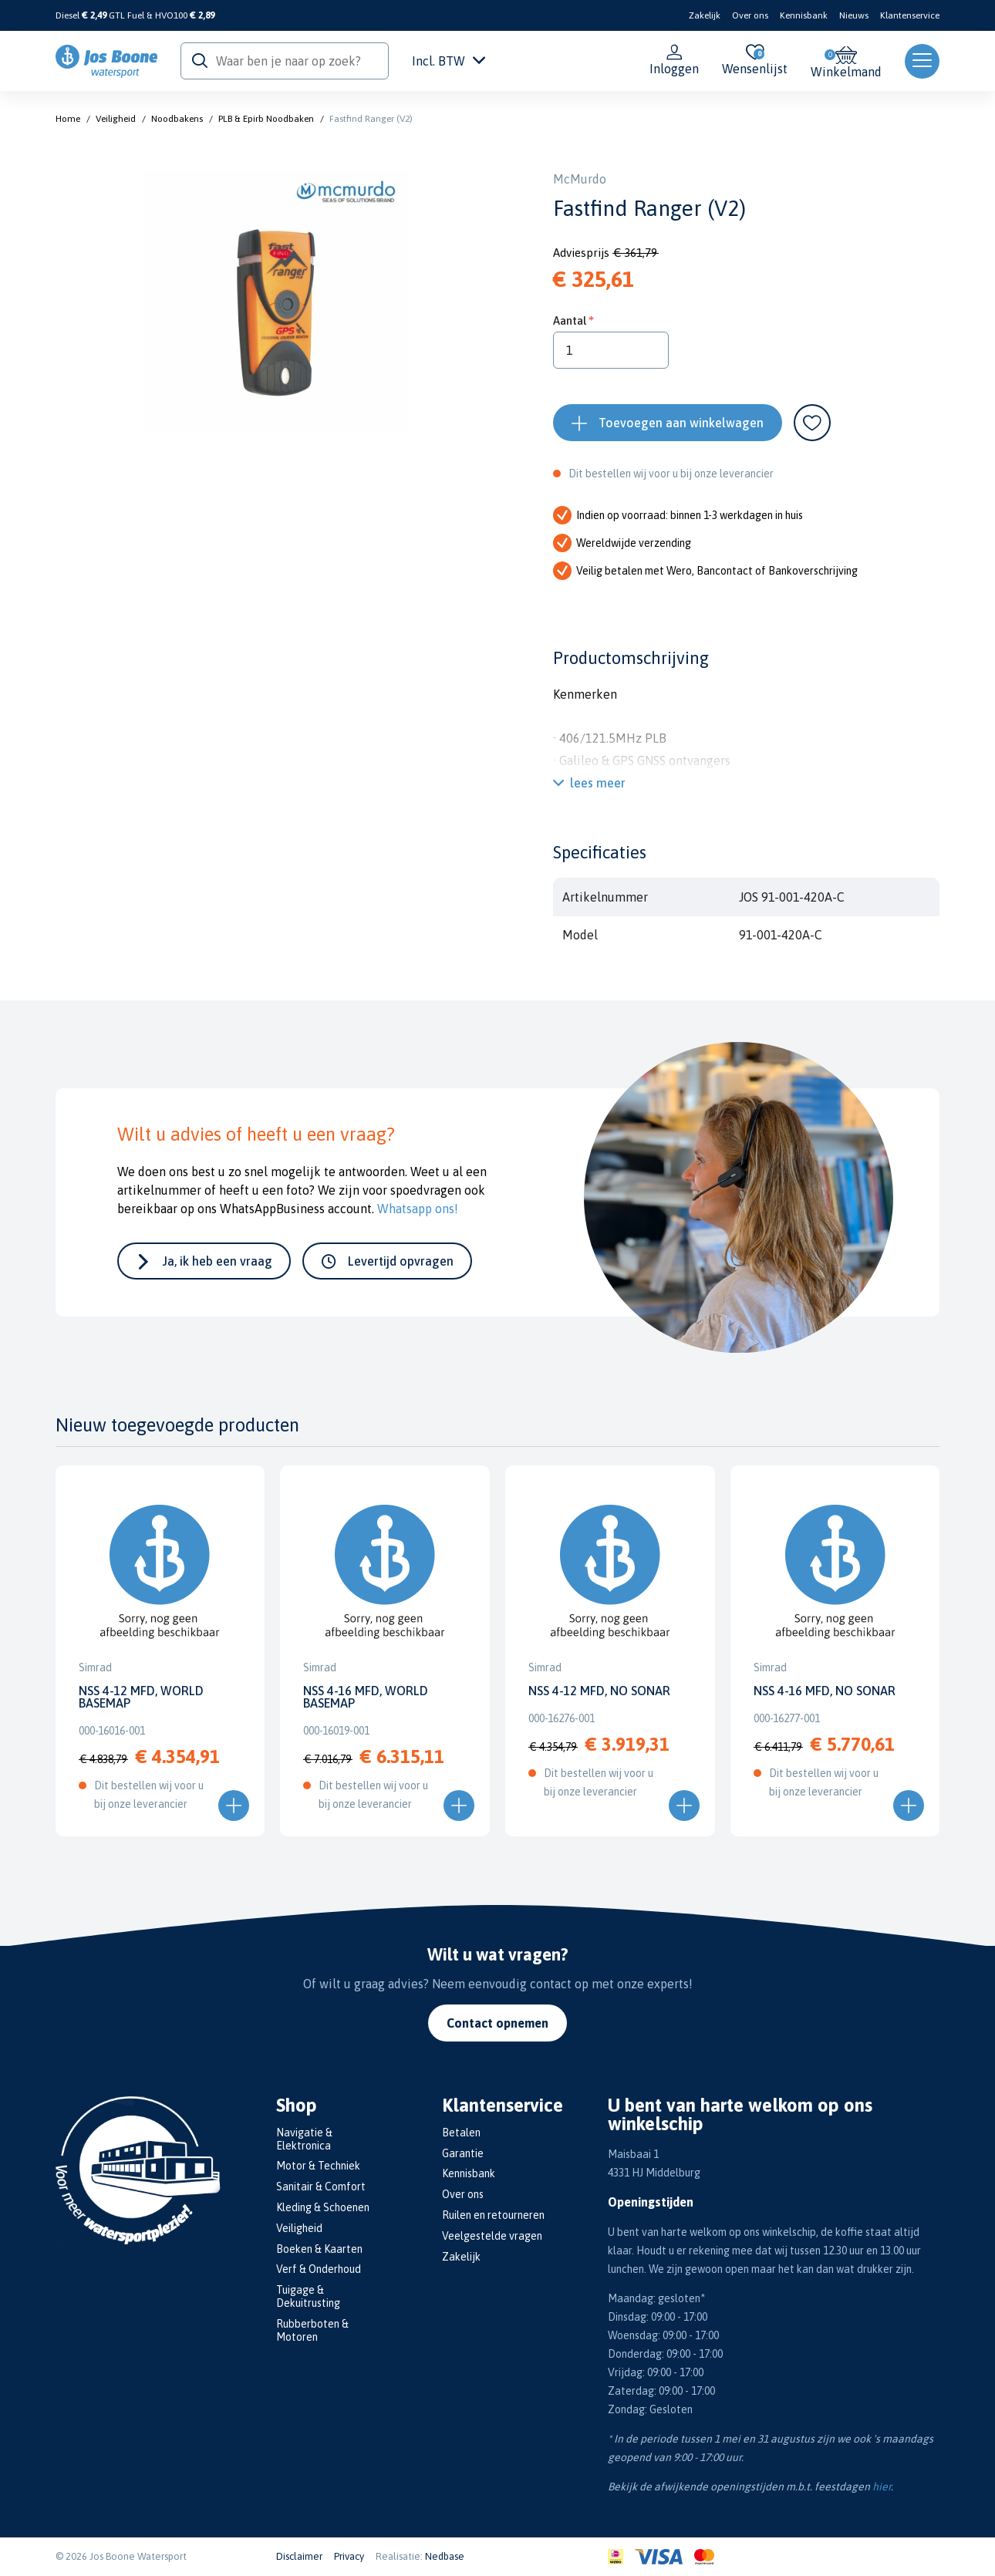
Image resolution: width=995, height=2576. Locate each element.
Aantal (569, 320)
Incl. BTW (448, 61)
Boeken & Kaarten (319, 2249)
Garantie (463, 2153)
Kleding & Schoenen (322, 2207)
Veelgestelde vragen (492, 2236)
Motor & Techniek (318, 2166)
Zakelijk (704, 15)
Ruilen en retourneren (493, 2215)
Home (68, 118)
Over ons (750, 15)
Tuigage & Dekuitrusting (308, 2296)
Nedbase (444, 2556)
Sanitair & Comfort (321, 2186)
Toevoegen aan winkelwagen (681, 423)
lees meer (598, 783)
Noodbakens (177, 118)
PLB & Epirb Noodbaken (266, 118)
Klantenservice (909, 15)
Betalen (461, 2132)
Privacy (349, 2556)
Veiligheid (116, 118)
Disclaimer (299, 2556)
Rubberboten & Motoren (312, 2330)
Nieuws (854, 15)
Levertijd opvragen (401, 1261)
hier (881, 2486)
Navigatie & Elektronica (304, 2139)
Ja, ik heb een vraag (217, 1261)
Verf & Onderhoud (318, 2269)
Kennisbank (804, 15)
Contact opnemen (497, 2023)
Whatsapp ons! (417, 1209)
